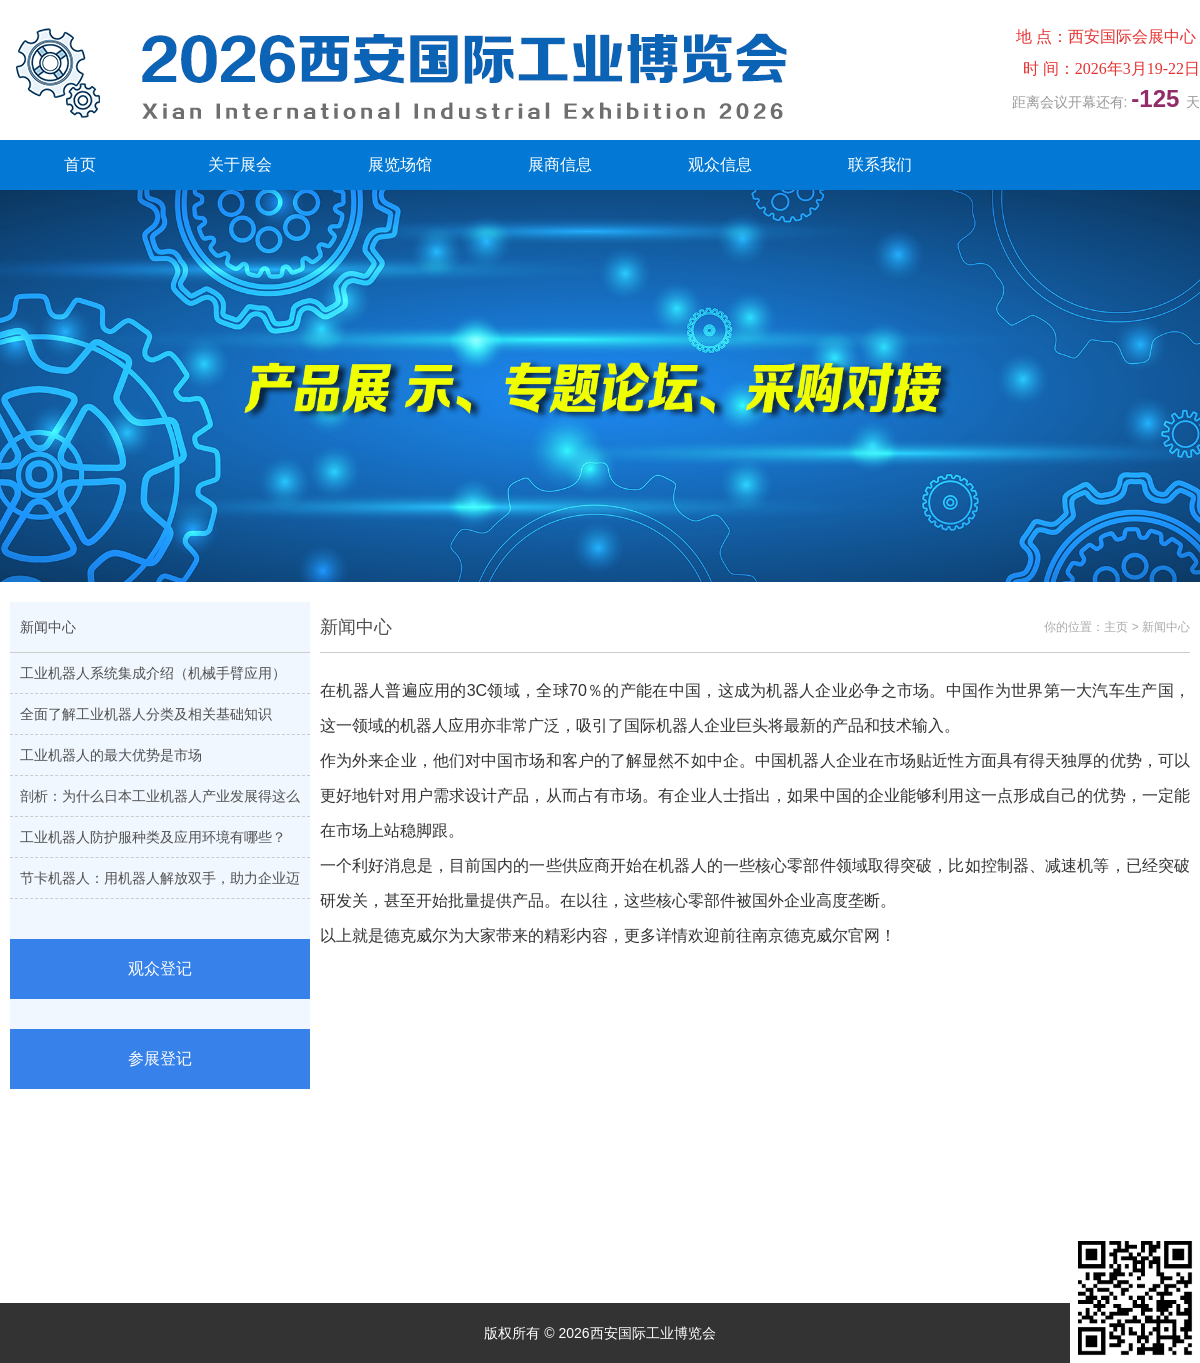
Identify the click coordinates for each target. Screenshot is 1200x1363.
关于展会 (240, 164)
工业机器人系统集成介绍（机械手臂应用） (153, 673)
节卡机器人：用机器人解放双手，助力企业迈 (160, 878)
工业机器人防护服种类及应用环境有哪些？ (153, 837)
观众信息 (720, 164)
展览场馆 (400, 164)
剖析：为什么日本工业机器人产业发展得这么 (160, 796)
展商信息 (560, 164)
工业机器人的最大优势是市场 (111, 755)
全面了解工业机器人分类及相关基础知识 (146, 714)
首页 (80, 164)
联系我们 (880, 164)
